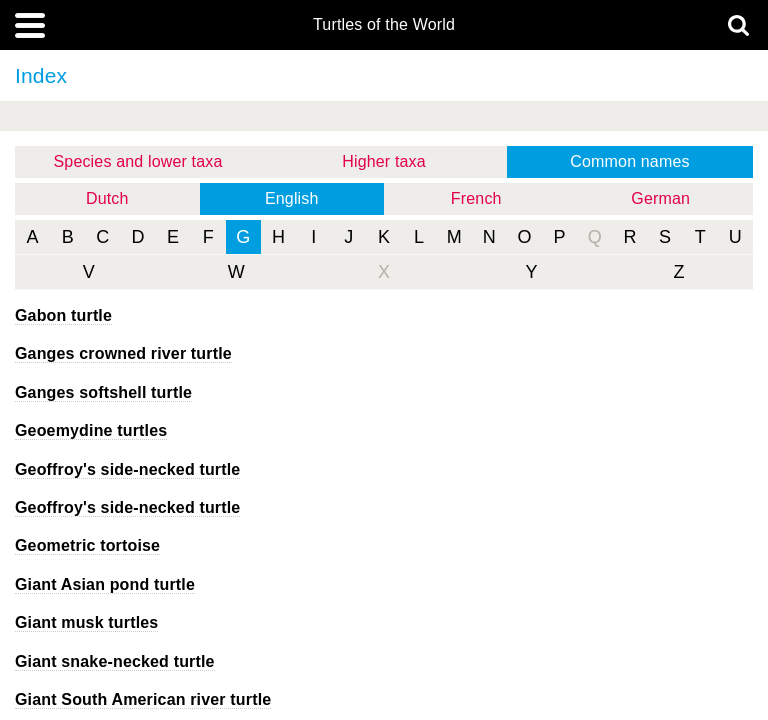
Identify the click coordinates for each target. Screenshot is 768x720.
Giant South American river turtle (143, 699)
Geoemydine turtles (91, 430)
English (292, 198)
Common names (629, 161)
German (660, 198)
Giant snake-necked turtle (115, 661)
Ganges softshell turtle (103, 392)
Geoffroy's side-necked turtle (127, 469)
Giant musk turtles (86, 622)
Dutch (107, 198)
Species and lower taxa (138, 161)
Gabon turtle (63, 315)
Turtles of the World (384, 25)
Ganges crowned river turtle (123, 353)
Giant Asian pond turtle (105, 584)
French (476, 198)
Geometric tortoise (87, 545)
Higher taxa (384, 161)
